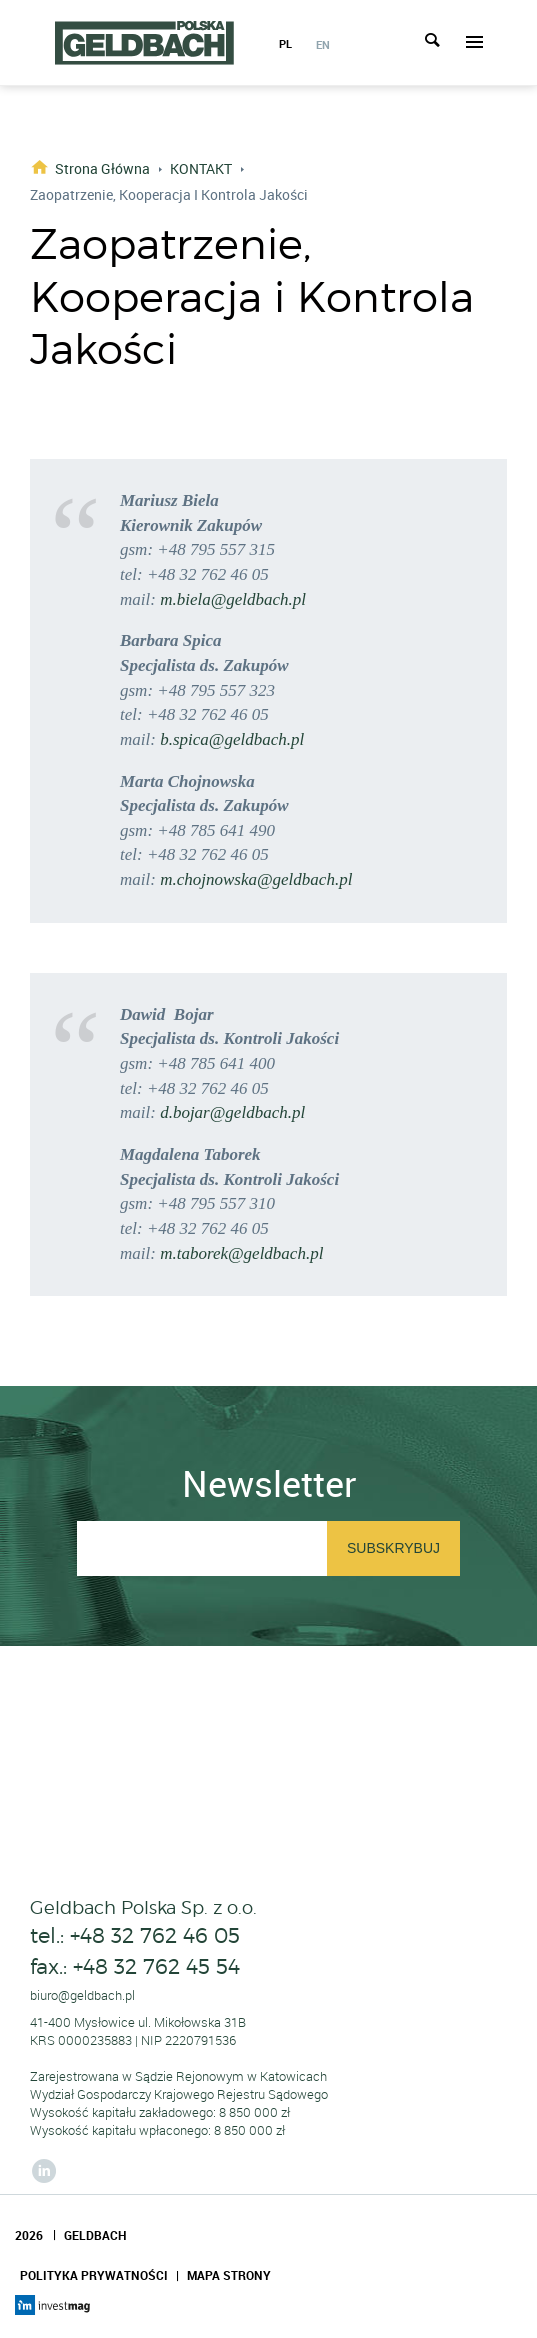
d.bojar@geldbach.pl (232, 1112)
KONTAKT (201, 168)
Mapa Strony (229, 2275)
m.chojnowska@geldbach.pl (256, 879)
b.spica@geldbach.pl (232, 739)
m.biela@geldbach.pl (233, 599)
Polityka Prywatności (94, 2275)
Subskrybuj (393, 1548)
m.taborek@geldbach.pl (241, 1253)
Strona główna (102, 167)
